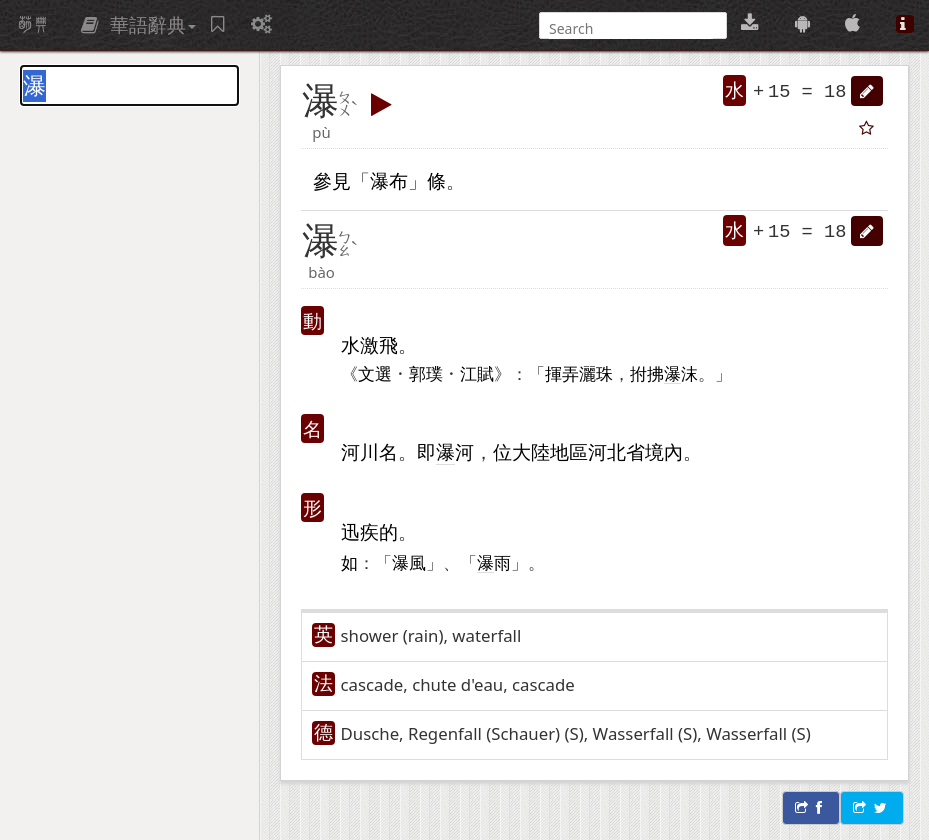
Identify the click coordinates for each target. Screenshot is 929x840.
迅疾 (360, 531)
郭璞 (426, 373)
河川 (360, 451)
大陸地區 (550, 451)
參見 (332, 180)
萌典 (33, 25)
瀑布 (389, 180)
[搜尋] (631, 28)
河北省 (616, 451)
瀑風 (409, 562)
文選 (375, 373)
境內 (664, 451)
